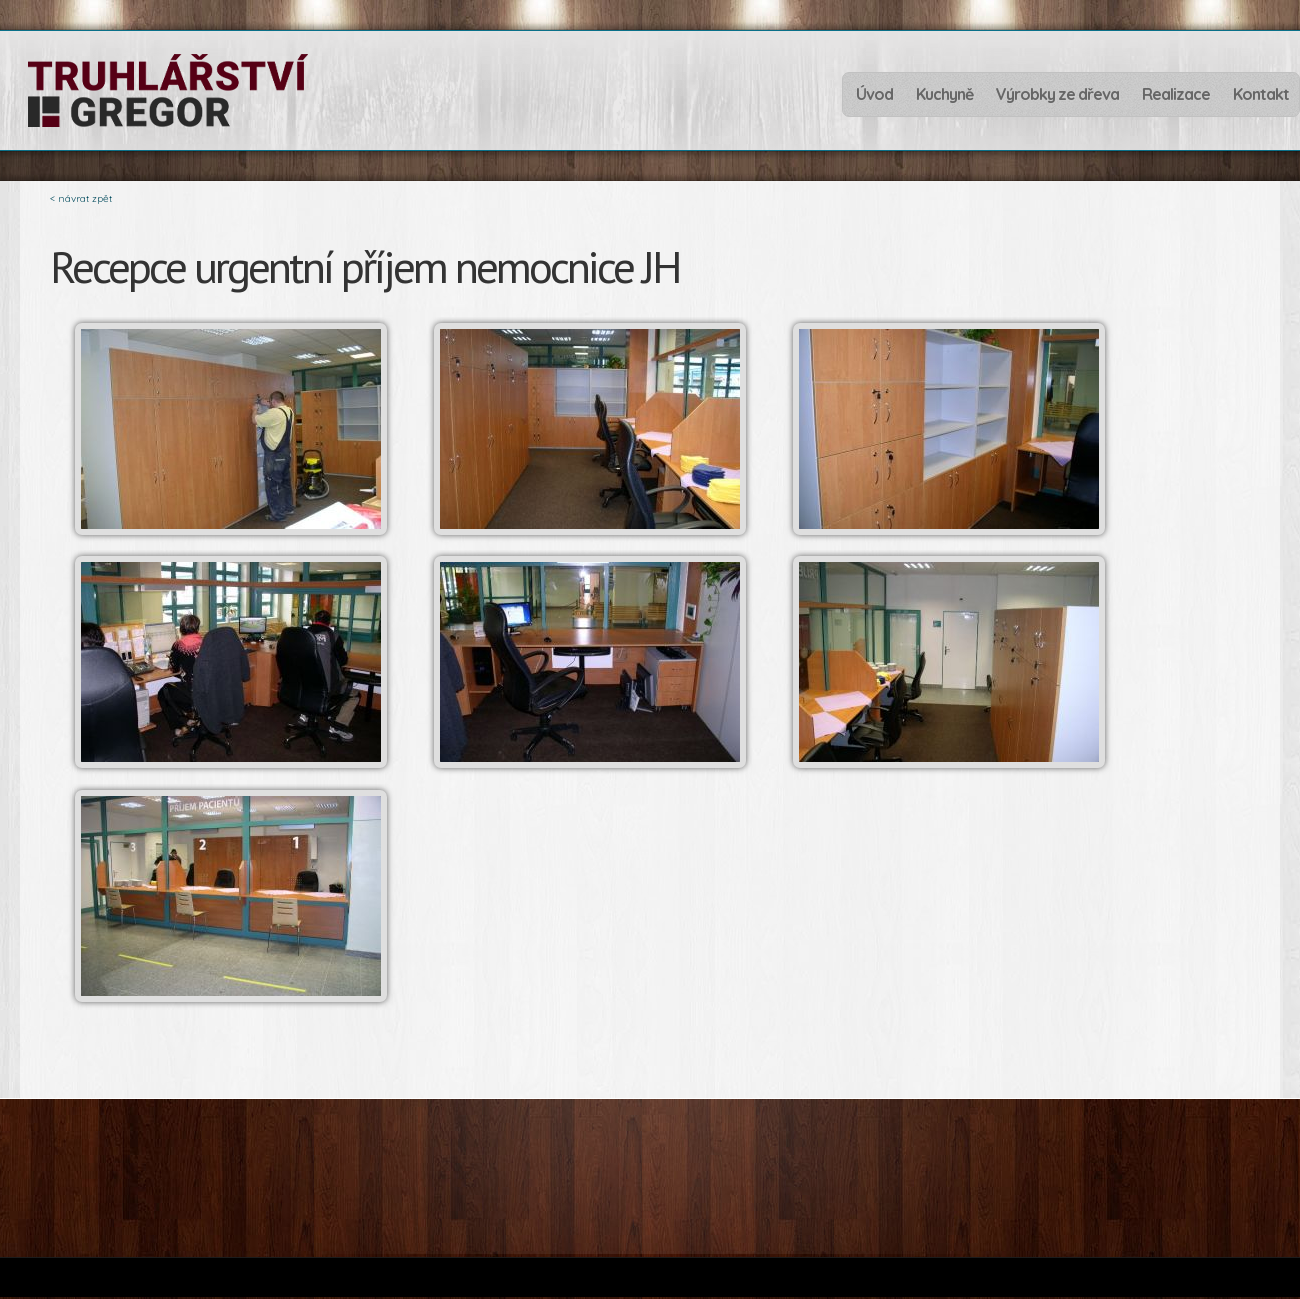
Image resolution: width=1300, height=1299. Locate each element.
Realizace (1176, 92)
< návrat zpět (81, 198)
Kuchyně (944, 94)
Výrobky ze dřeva (1057, 92)
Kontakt (1261, 94)
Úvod (874, 94)
